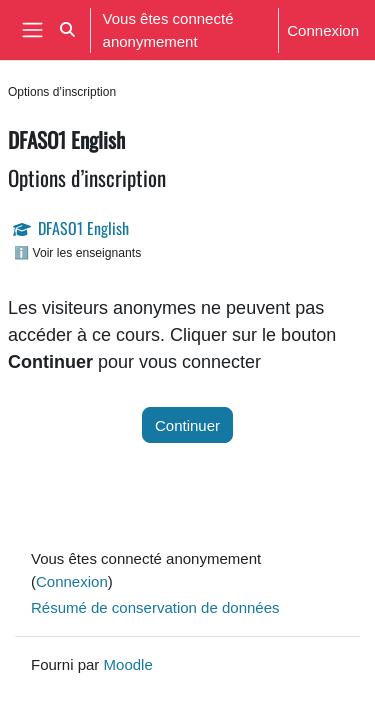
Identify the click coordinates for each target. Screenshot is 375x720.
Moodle (128, 664)
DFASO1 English (83, 228)
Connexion (323, 30)
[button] (67, 30)
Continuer (187, 425)
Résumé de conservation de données (155, 607)
